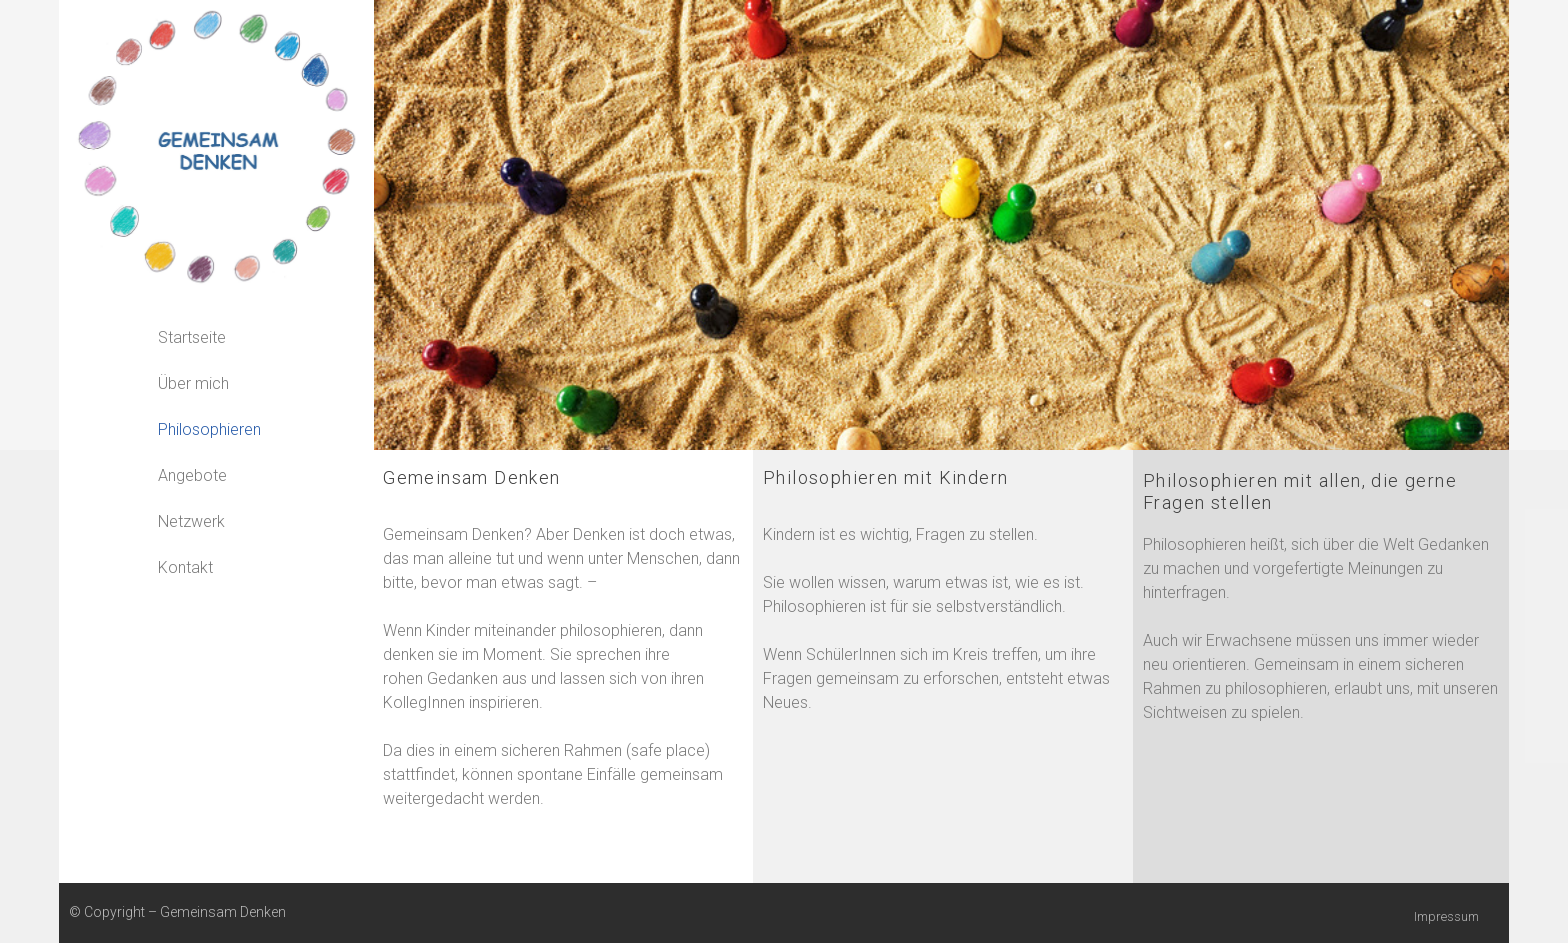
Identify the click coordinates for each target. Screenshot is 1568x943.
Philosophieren (209, 429)
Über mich (193, 383)
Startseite (192, 337)
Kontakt (185, 567)
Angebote (192, 475)
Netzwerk (191, 521)
